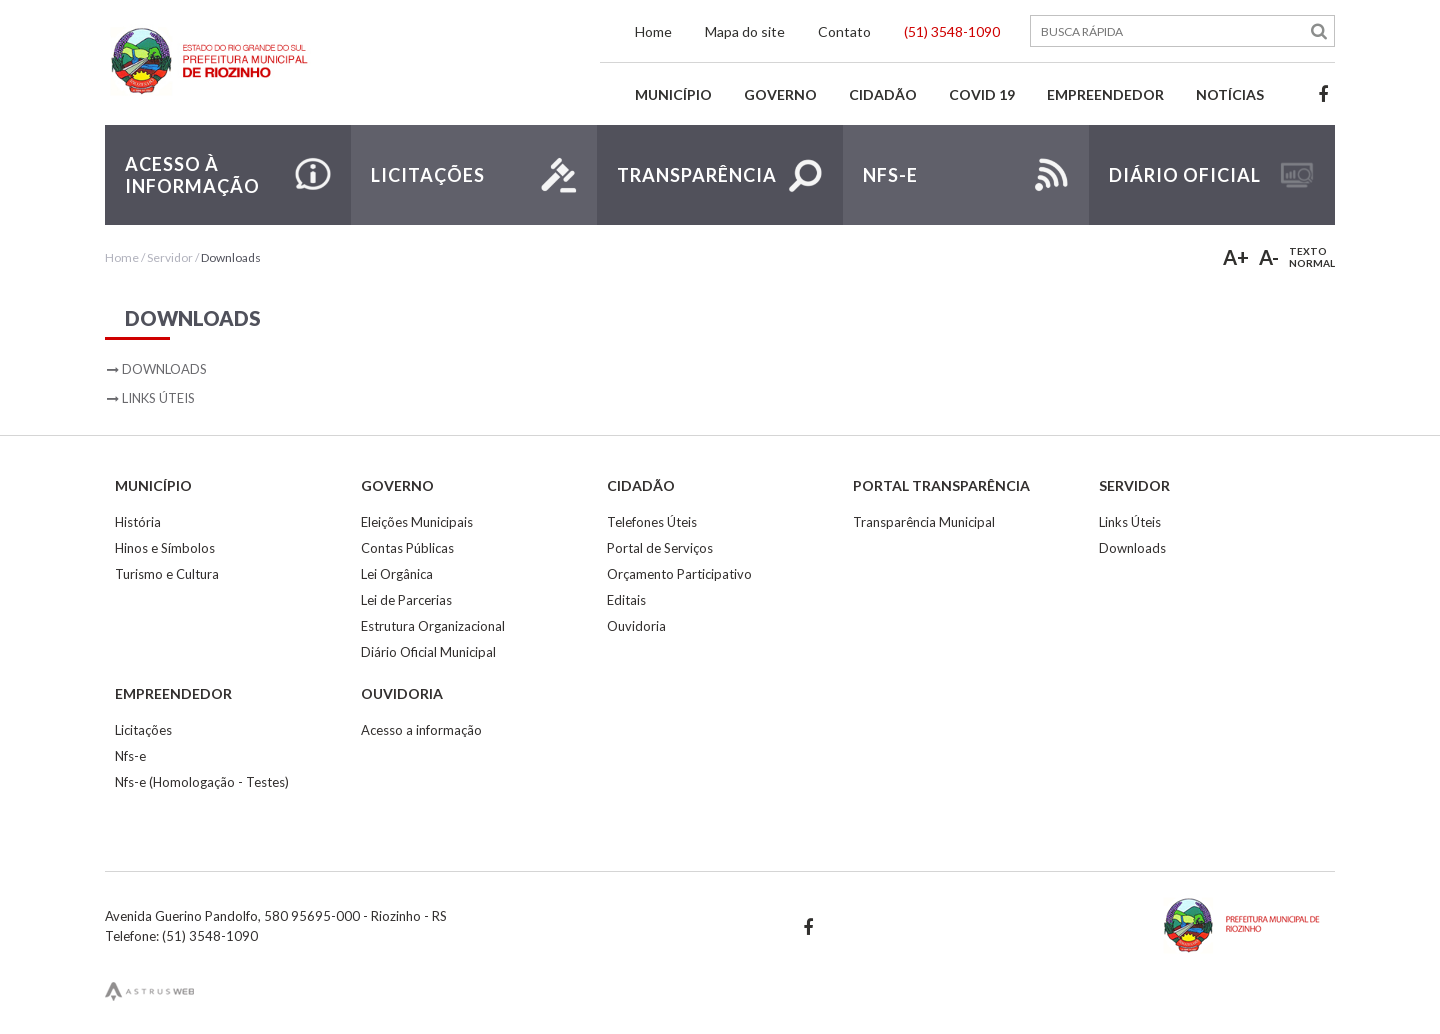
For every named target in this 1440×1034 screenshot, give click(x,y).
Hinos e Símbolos (165, 548)
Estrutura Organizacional (433, 626)
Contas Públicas (407, 548)
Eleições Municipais (417, 522)
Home (653, 31)
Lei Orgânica (397, 574)
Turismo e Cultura (167, 574)
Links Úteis (158, 398)
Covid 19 (982, 94)
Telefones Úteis (652, 522)
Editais (626, 600)
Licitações (143, 730)
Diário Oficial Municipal (428, 652)
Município (673, 94)
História (138, 522)
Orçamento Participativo (679, 574)
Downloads (231, 257)
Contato (844, 31)
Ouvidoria (636, 626)
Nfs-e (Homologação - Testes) (202, 782)
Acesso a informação (421, 730)
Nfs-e (130, 756)
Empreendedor (1105, 94)
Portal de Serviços (660, 548)
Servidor (170, 257)
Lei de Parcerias (406, 600)
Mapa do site (745, 31)
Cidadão (883, 94)
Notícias (1230, 94)
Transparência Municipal (924, 522)
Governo (780, 94)
